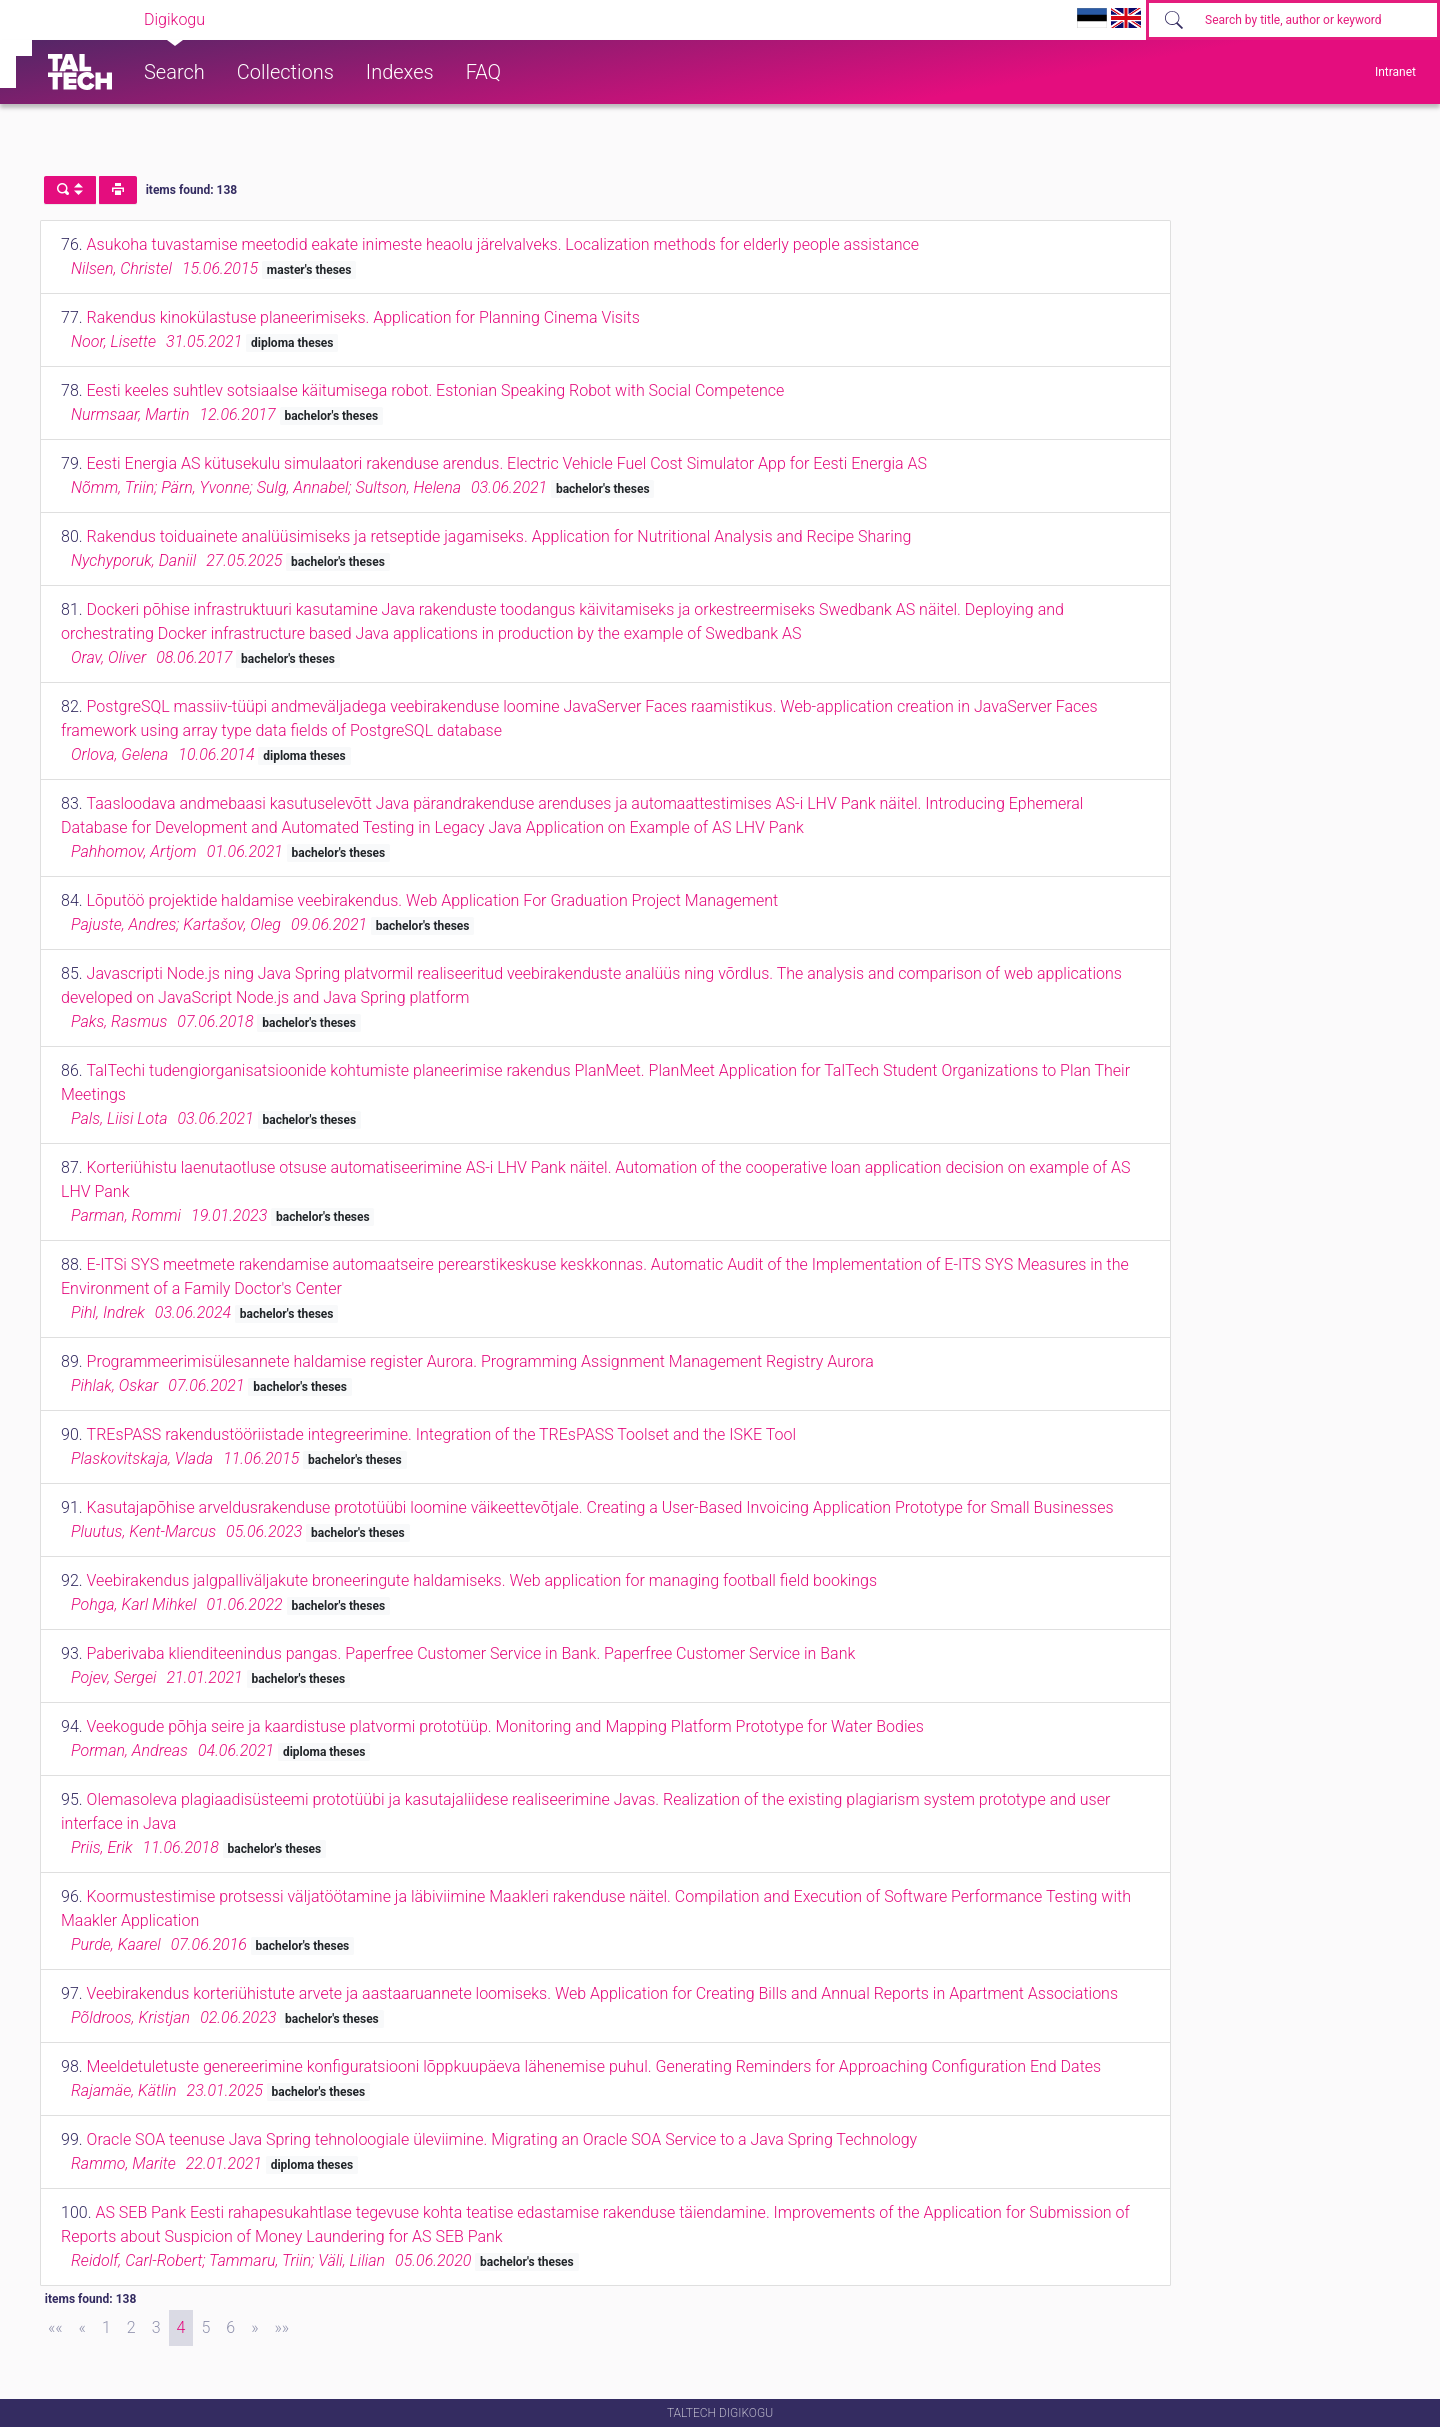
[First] (55, 2328)
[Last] (281, 2328)
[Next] (254, 2328)
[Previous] (82, 2328)
